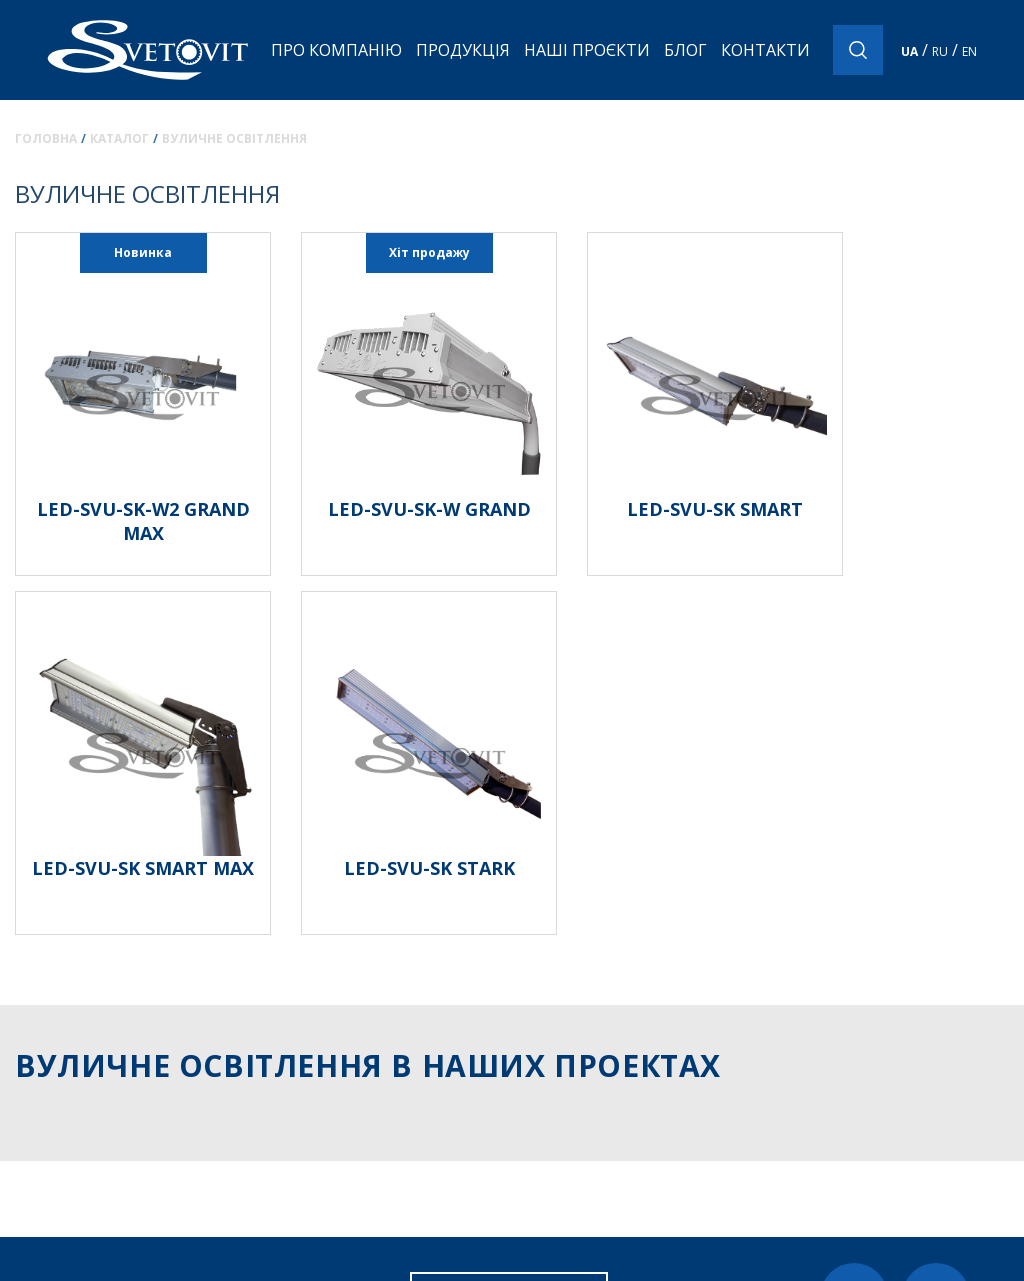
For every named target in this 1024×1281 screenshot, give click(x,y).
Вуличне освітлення (234, 138)
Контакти (765, 50)
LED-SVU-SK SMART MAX (143, 868)
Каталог (119, 138)
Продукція (463, 50)
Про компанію (336, 50)
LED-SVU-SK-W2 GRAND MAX (143, 521)
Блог (685, 50)
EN (969, 51)
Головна (46, 138)
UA (909, 51)
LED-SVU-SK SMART (715, 509)
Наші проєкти (587, 50)
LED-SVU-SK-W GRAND (429, 509)
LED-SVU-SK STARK (429, 868)
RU (940, 51)
